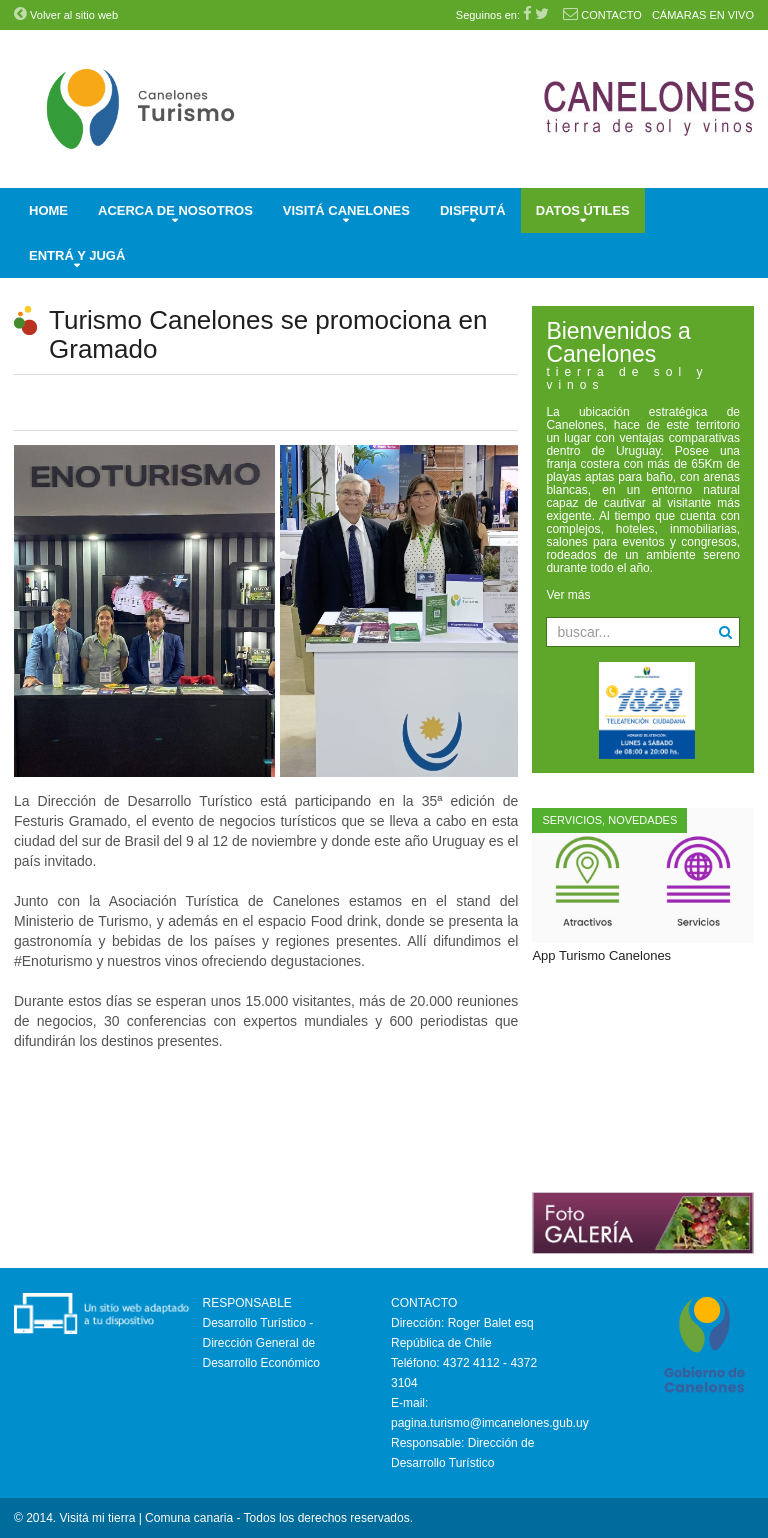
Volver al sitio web (66, 15)
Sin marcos (643, 1078)
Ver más (568, 595)
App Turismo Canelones (601, 955)
